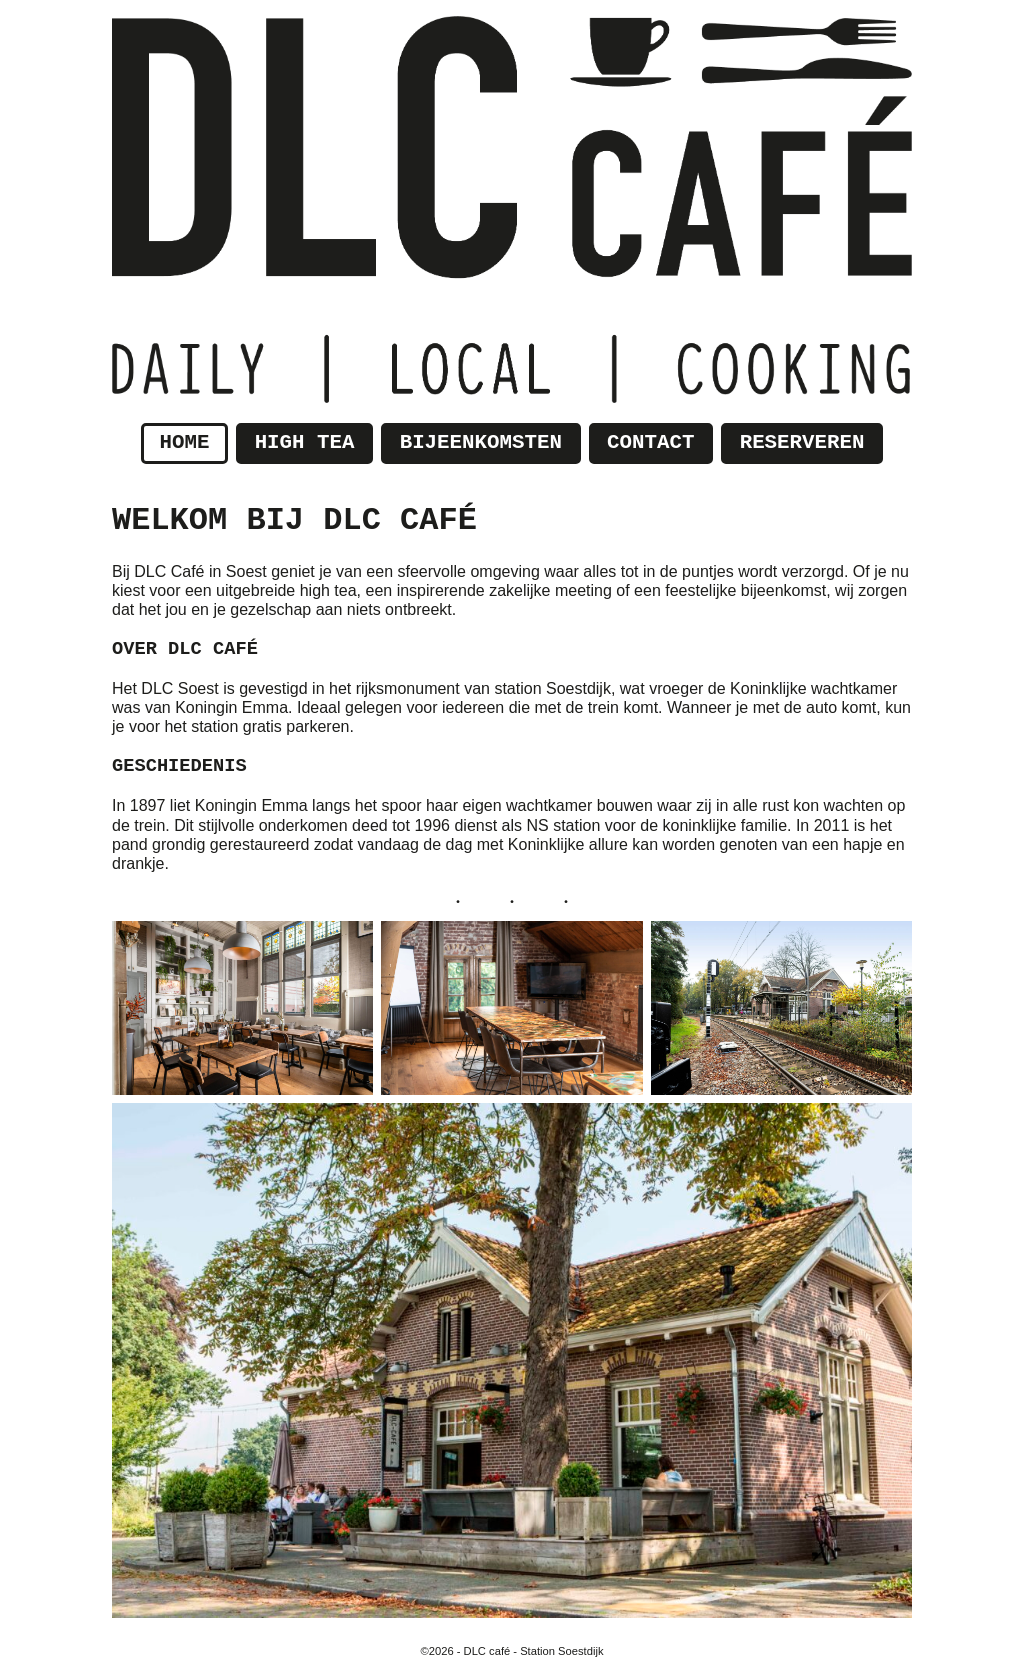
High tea (305, 442)
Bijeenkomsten (481, 442)
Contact (650, 442)
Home (185, 442)
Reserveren (802, 442)
